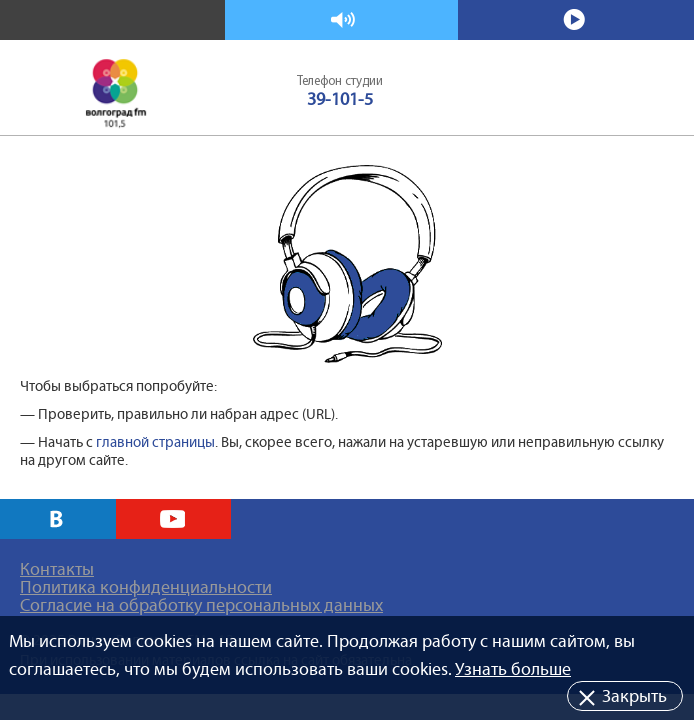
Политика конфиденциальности (146, 587)
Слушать (343, 20)
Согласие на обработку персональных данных (201, 605)
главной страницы (155, 442)
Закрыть (634, 696)
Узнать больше (513, 669)
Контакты (57, 569)
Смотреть (576, 20)
